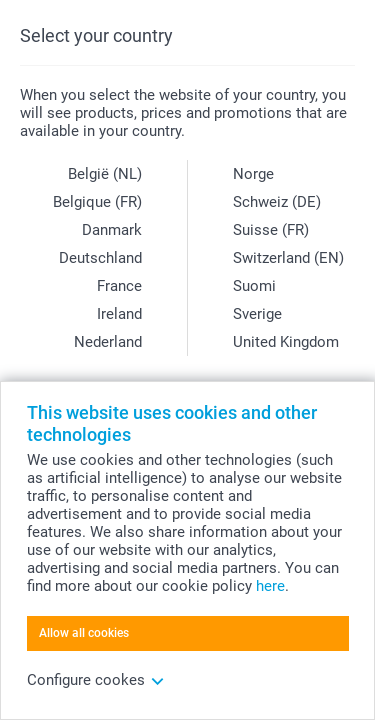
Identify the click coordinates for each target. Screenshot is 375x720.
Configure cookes (96, 680)
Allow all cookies (84, 633)
